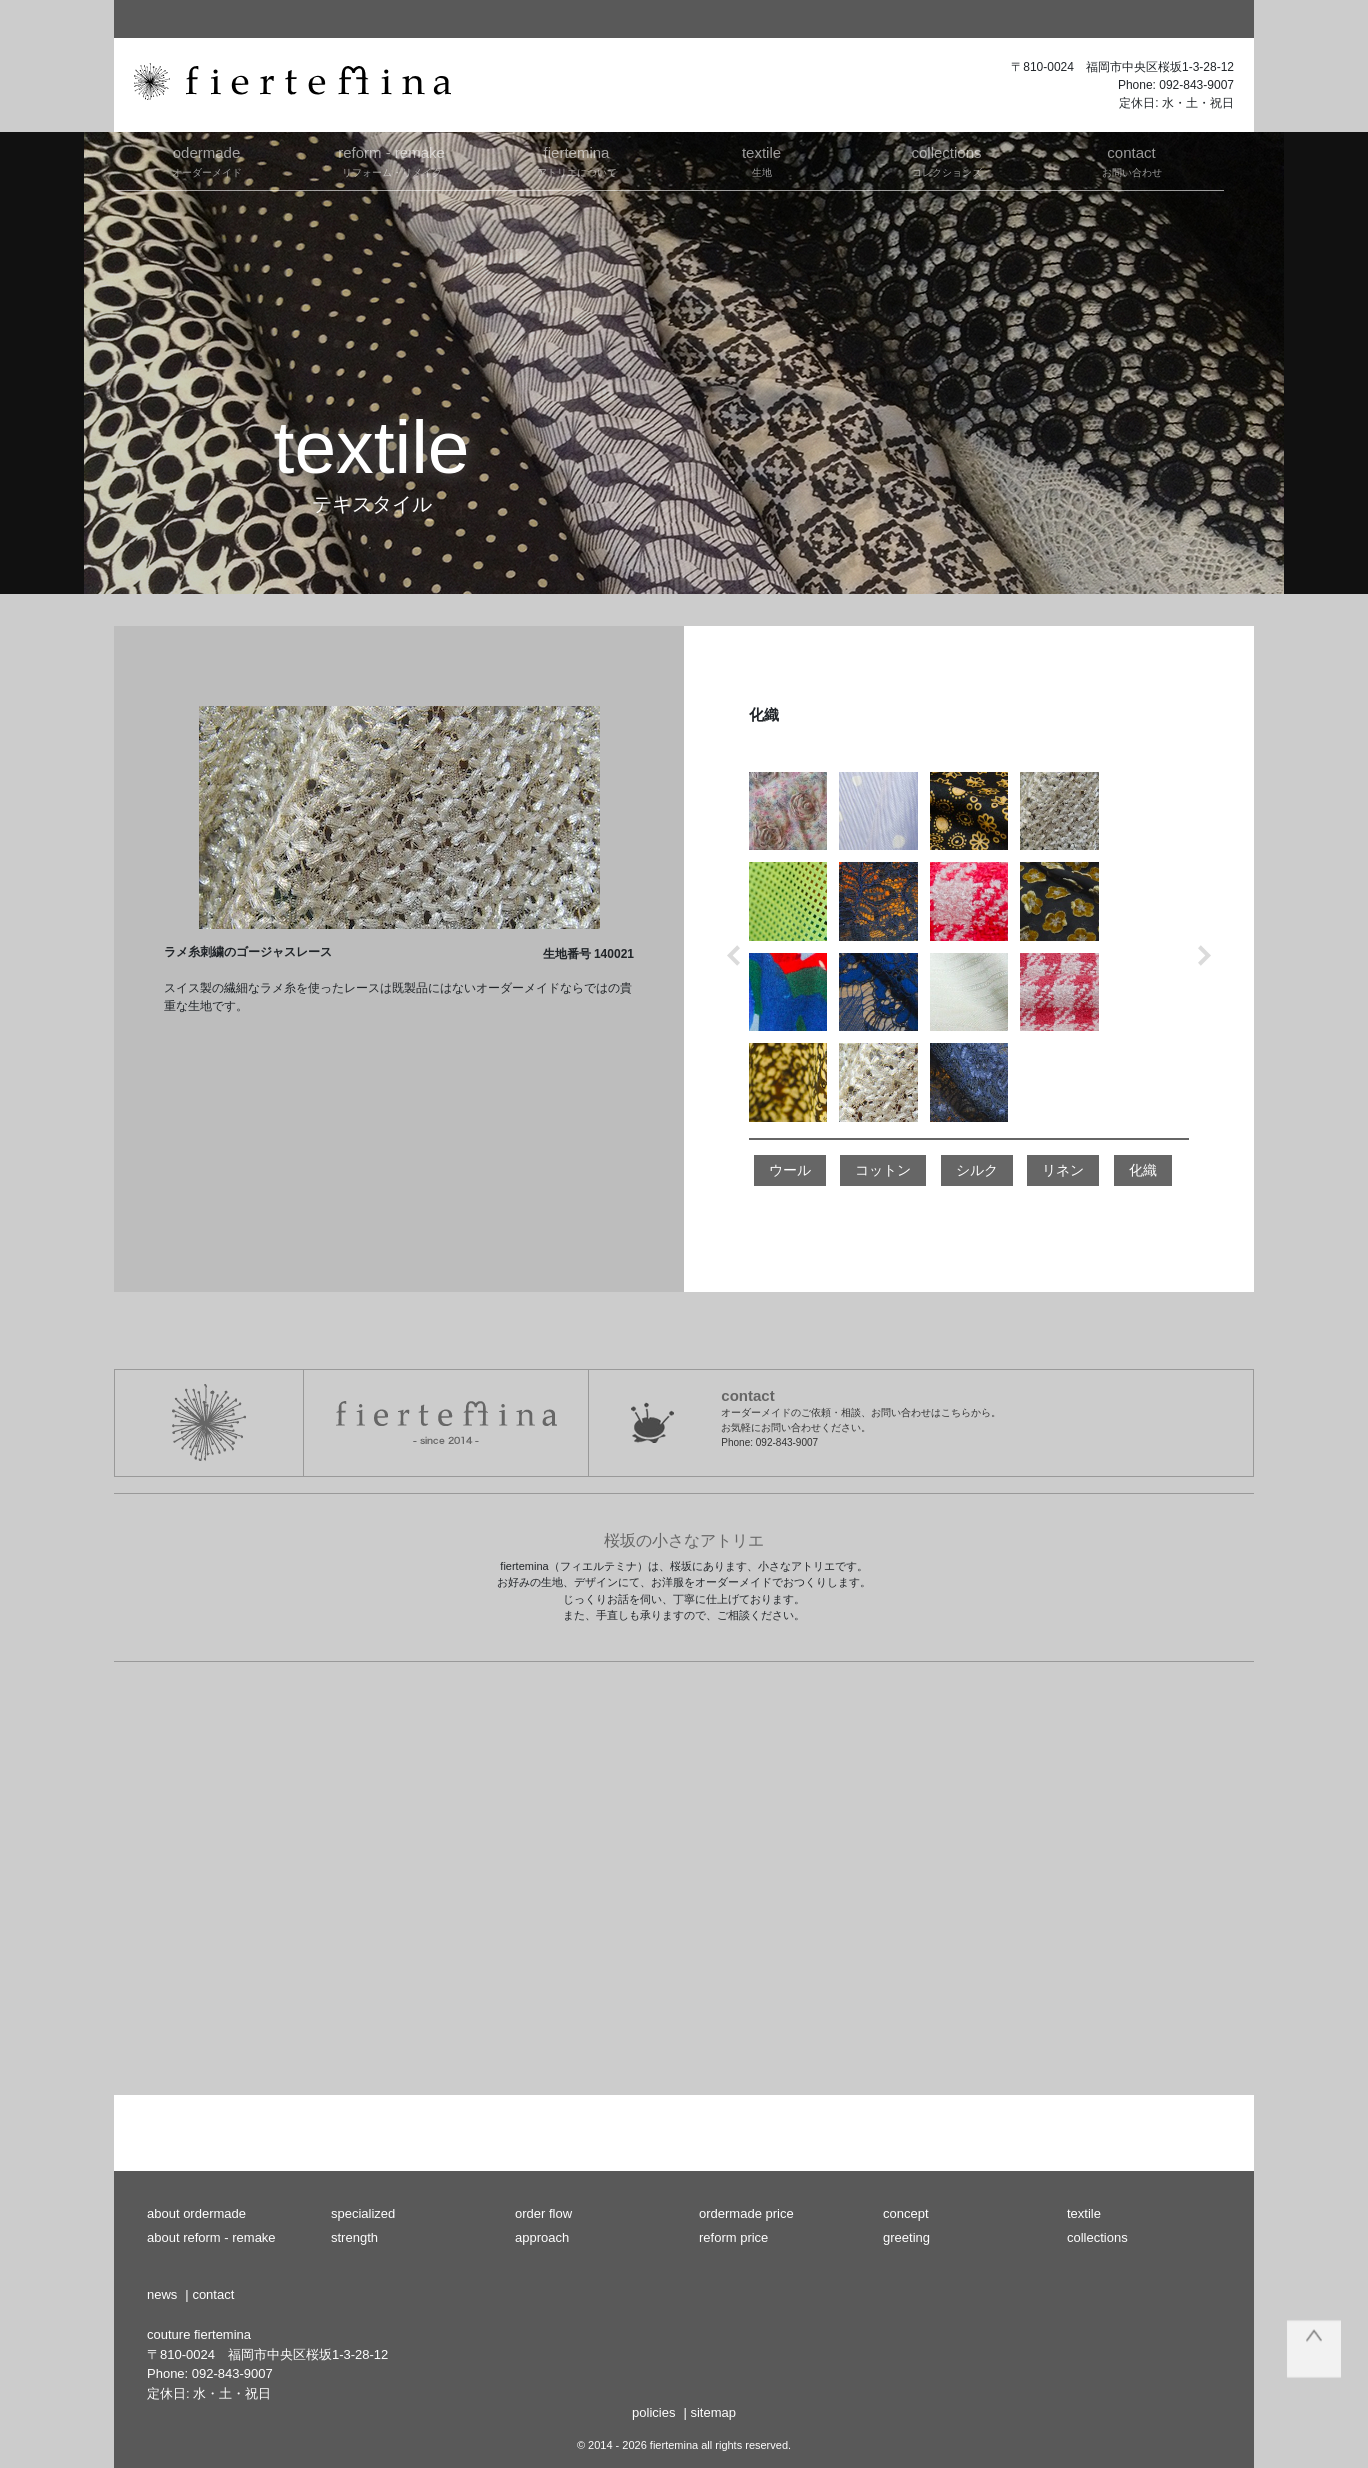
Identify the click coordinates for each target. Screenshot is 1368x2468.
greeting (906, 2237)
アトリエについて (576, 160)
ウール (790, 1170)
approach (542, 2237)
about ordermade (196, 2213)
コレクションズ (946, 160)
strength (354, 2237)
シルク (977, 1170)
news (162, 2294)
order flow (543, 2213)
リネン (1063, 1170)
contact (213, 2294)
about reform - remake (211, 2237)
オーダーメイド (206, 160)
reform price (733, 2237)
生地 (761, 160)
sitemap (713, 2412)
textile (1084, 2213)
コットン (883, 1170)
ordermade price (746, 2213)
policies (653, 2412)
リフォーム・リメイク (391, 160)
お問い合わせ (1131, 160)
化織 (1143, 1170)
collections (1097, 2237)
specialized (363, 2213)
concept (906, 2213)
